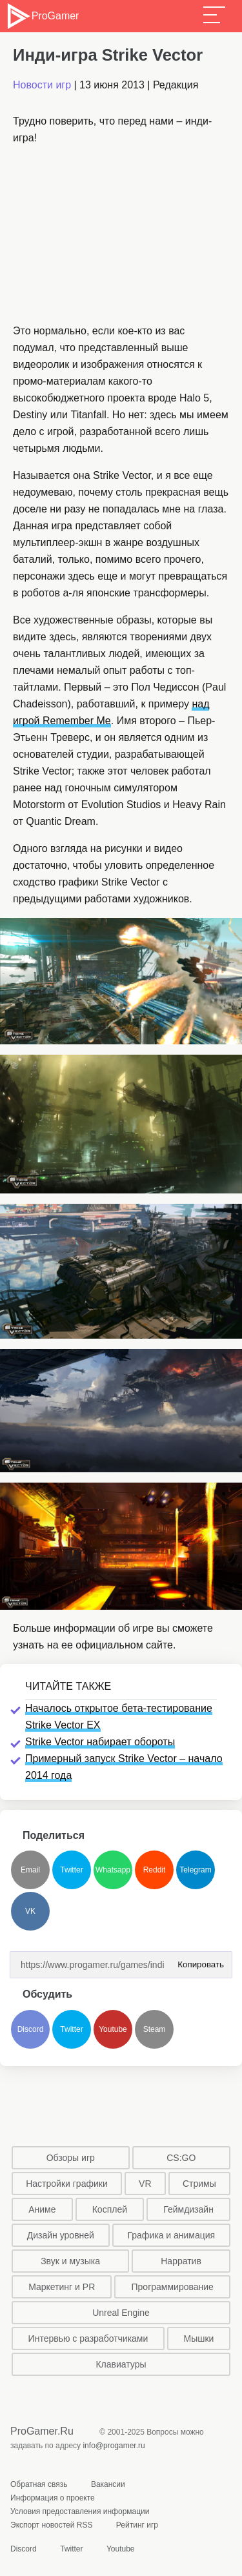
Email (30, 1869)
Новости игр (42, 84)
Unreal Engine (121, 2312)
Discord (30, 2029)
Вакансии (108, 2484)
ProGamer (42, 16)
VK (30, 1911)
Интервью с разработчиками (88, 2338)
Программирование (173, 2287)
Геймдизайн (188, 2209)
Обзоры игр (70, 2158)
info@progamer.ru (114, 2445)
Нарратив (181, 2261)
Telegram (195, 1869)
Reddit (154, 1869)
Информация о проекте (52, 2497)
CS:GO (181, 2158)
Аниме (41, 2209)
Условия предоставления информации (80, 2511)
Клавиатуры (121, 2364)
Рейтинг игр (137, 2525)
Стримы (199, 2183)
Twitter (71, 1869)
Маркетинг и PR (61, 2287)
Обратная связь (38, 2484)
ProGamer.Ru (42, 2431)
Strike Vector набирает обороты (100, 1741)
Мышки (199, 2338)
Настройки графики (67, 2183)
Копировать (198, 1960)
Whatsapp (113, 1869)
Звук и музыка (70, 2261)
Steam (154, 2029)
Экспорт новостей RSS (51, 2525)
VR (145, 2183)
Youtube (113, 2029)
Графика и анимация (172, 2235)
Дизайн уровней (60, 2235)
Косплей (109, 2209)
